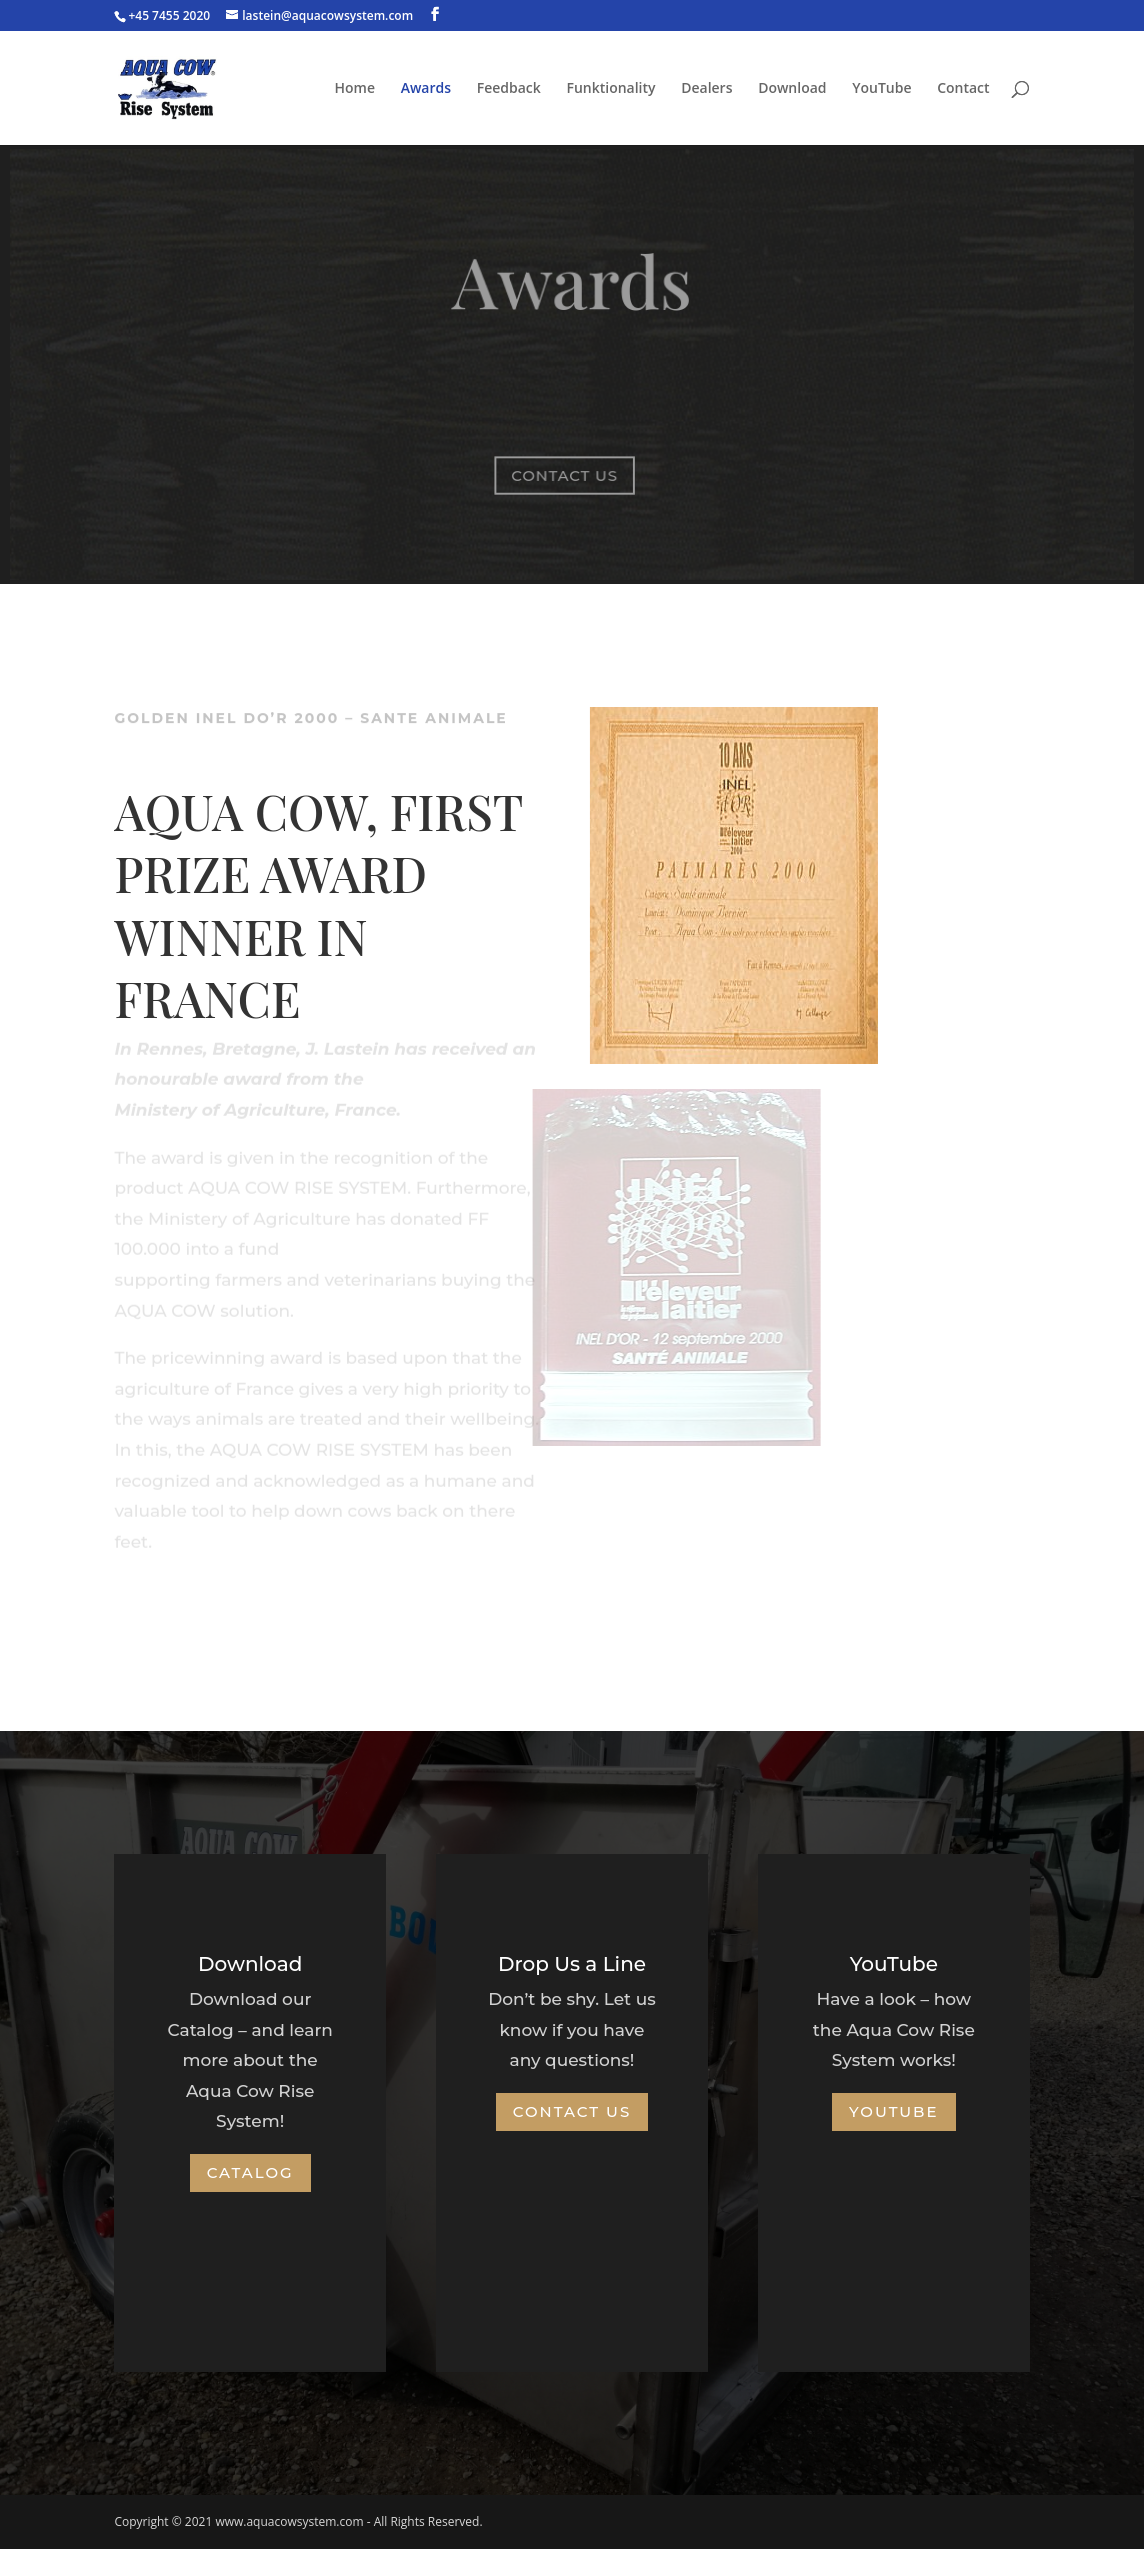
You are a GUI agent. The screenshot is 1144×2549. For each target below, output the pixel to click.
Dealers (706, 89)
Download (792, 89)
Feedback (509, 89)
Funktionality (610, 89)
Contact (963, 89)
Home (355, 89)
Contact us (565, 474)
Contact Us (572, 2111)
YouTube (881, 89)
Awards (426, 89)
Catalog (250, 2172)
